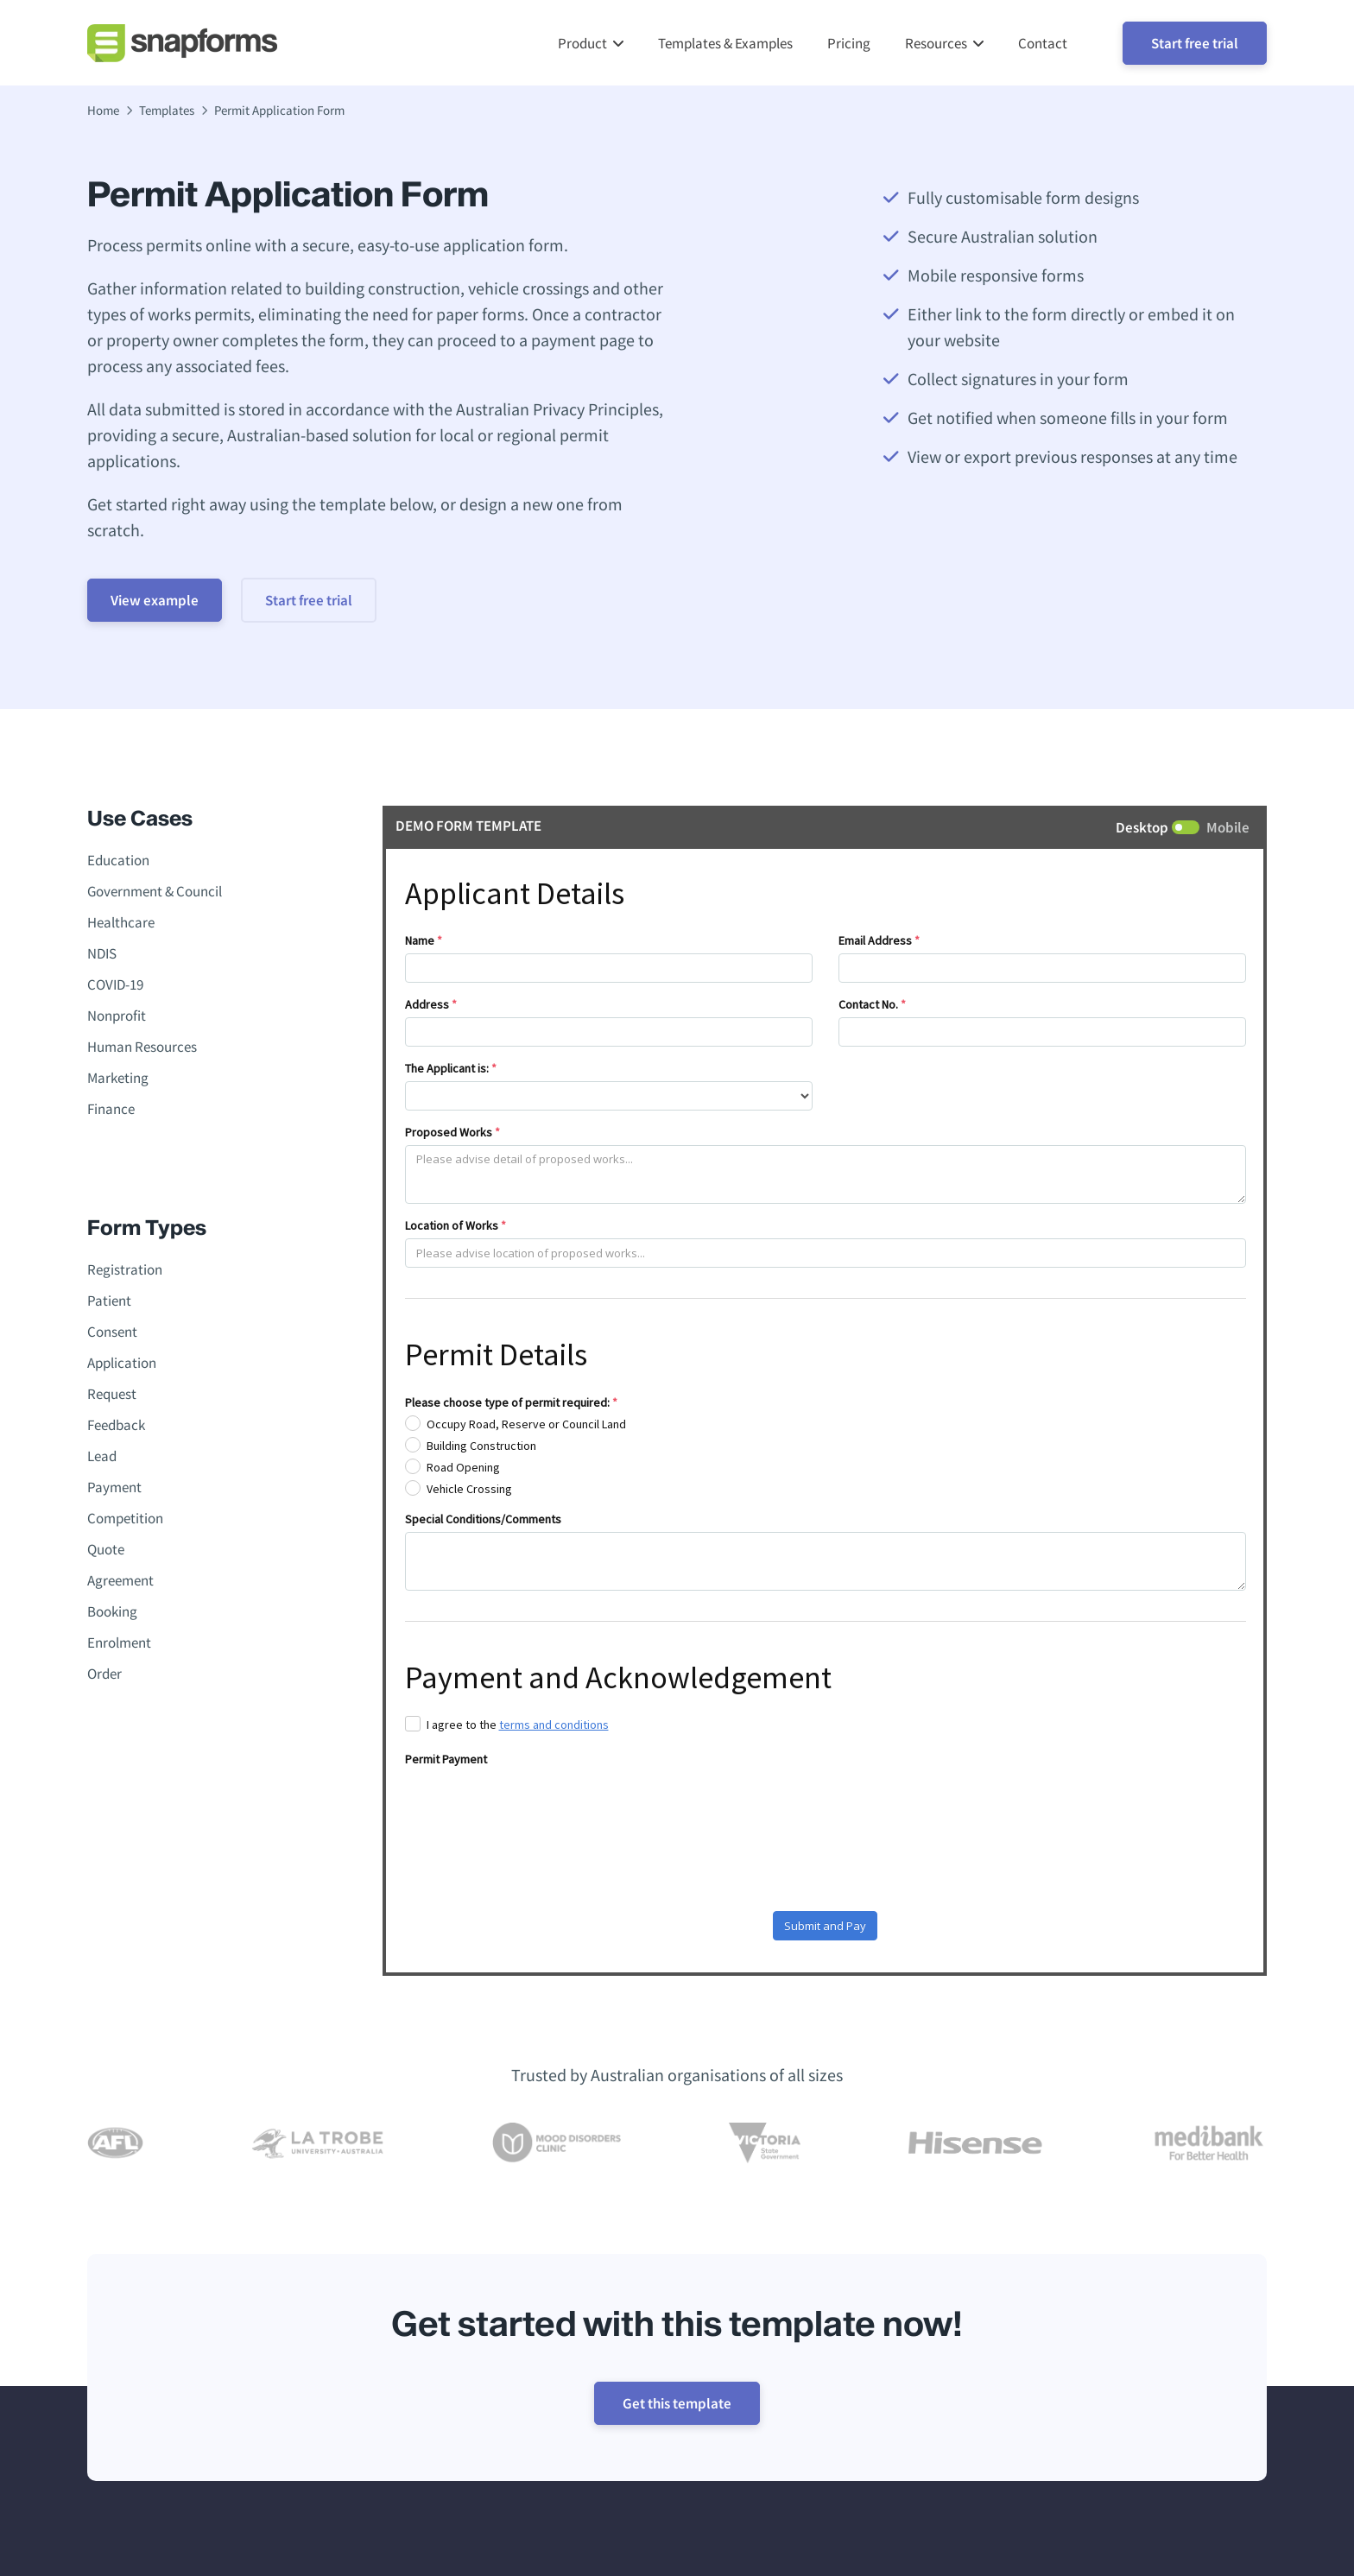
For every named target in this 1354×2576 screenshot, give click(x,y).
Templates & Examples (725, 43)
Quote (105, 1550)
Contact (1042, 43)
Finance (111, 1109)
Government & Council (154, 892)
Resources (936, 43)
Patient (109, 1301)
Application (121, 1363)
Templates (166, 111)
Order (104, 1674)
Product (582, 43)
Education (118, 860)
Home (103, 111)
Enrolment (119, 1643)
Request (111, 1394)
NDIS (102, 954)
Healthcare (121, 923)
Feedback (116, 1425)
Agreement (120, 1581)
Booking (112, 1612)
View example (160, 601)
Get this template (677, 2404)
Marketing (118, 1078)
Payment (114, 1487)
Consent (112, 1332)
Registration (124, 1270)
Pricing (848, 43)
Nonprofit (116, 1016)
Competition (125, 1519)
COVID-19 (115, 985)
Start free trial (1194, 43)
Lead (102, 1456)
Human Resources (142, 1047)
